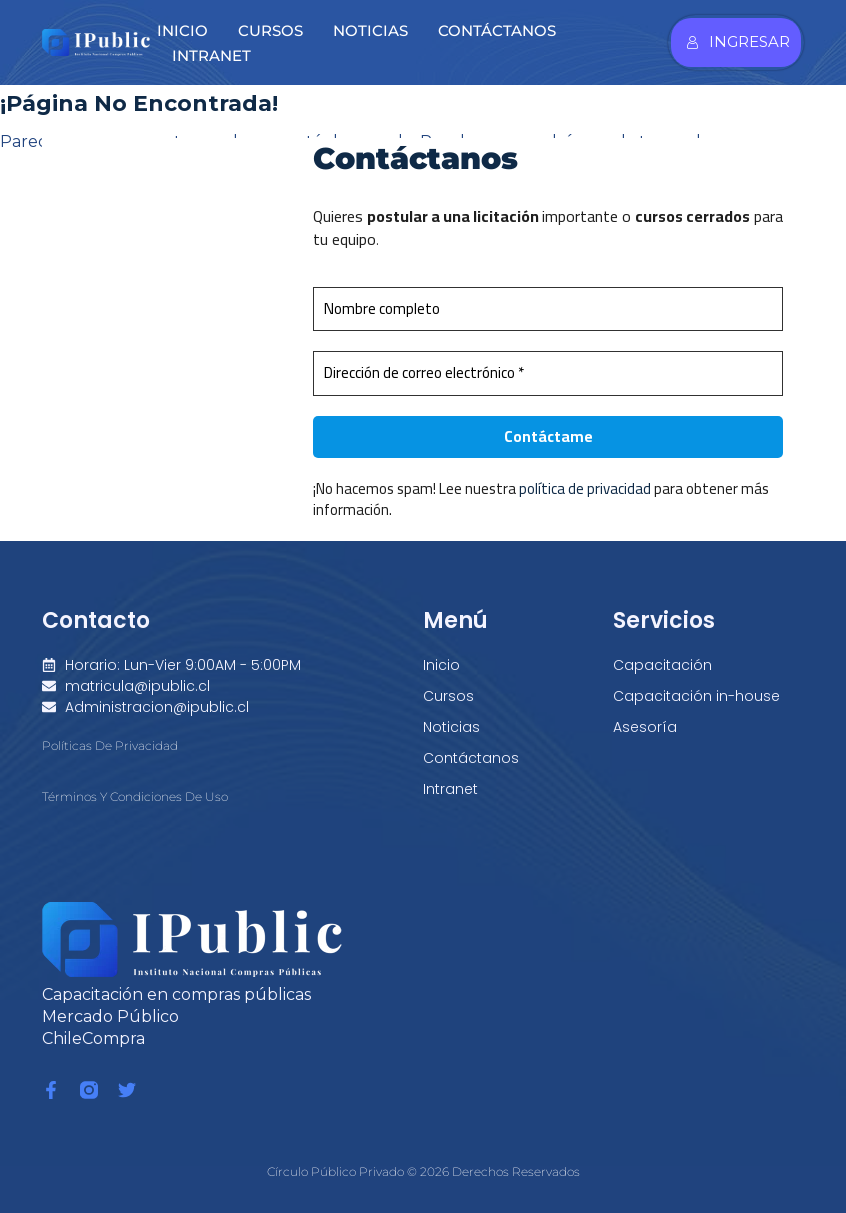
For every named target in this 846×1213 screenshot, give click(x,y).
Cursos (270, 30)
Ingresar (738, 41)
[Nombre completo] (549, 309)
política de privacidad (586, 489)
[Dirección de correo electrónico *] (549, 374)
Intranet (211, 55)
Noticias (370, 30)
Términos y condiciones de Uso (135, 797)
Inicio (182, 30)
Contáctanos (497, 30)
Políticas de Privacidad (110, 745)
